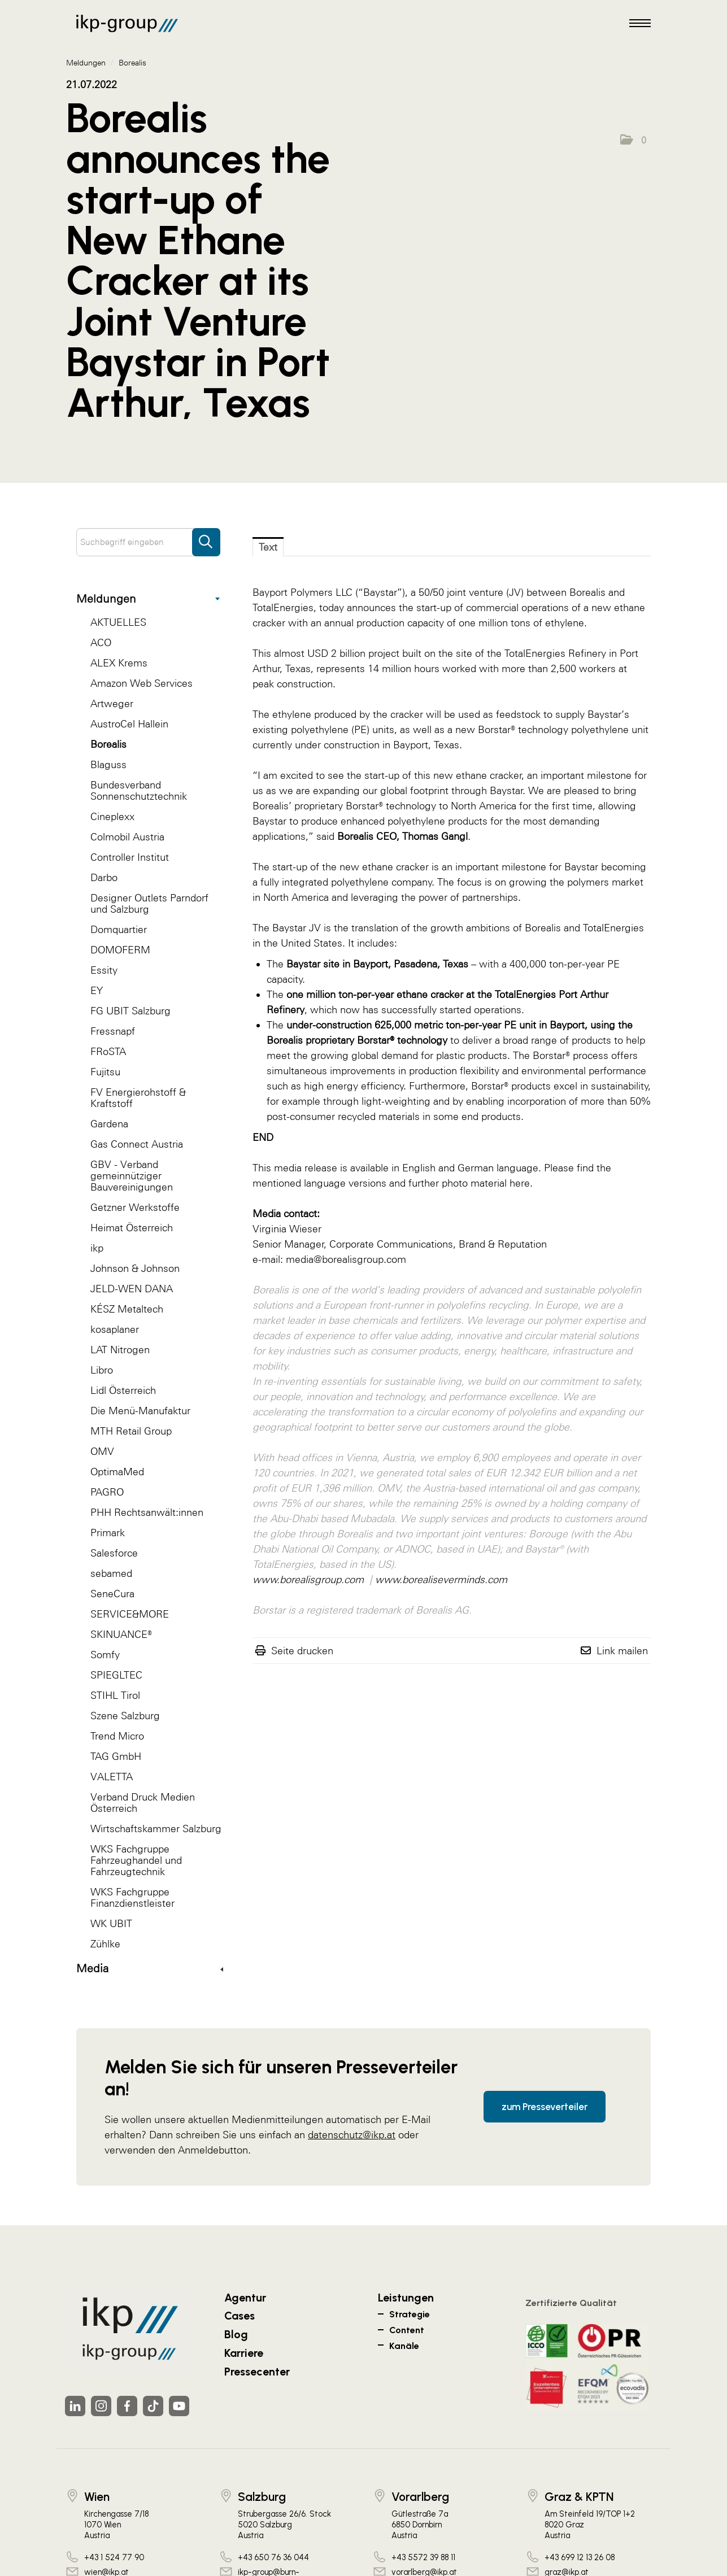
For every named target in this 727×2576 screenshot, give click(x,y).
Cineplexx (112, 816)
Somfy (105, 1654)
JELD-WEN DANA (131, 1288)
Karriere (243, 2353)
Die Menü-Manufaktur (140, 1410)
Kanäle (404, 2345)
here (520, 1183)
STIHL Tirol (115, 1695)
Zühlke (105, 1944)
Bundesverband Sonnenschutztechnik (138, 790)
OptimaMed (117, 1471)
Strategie (409, 2314)
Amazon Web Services (141, 683)
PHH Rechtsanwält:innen (146, 1512)
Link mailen (622, 1651)
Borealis (108, 744)
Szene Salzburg (125, 1715)
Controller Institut (129, 857)
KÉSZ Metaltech (126, 1309)
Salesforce (114, 1553)
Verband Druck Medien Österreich (142, 1802)
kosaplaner (114, 1329)
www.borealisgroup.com (308, 1579)
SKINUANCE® (121, 1634)
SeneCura (112, 1593)
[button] (633, 140)
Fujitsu (105, 1072)
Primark (107, 1532)
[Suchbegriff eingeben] (148, 542)
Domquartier (118, 929)
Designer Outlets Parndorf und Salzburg (149, 903)
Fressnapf (112, 1031)
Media (149, 1968)
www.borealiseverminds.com (441, 1579)
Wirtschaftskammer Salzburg (155, 1828)
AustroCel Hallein (129, 724)
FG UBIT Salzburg (130, 1011)
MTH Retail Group (131, 1431)
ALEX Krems (118, 663)
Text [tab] (268, 547)
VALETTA (111, 1776)
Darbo (103, 877)
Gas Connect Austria (136, 1144)
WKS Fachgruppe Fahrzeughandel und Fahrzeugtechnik (136, 1860)
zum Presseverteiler (544, 2106)
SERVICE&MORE (129, 1614)
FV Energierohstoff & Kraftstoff (138, 1097)
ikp (96, 1248)
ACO (100, 642)
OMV (102, 1451)
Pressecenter (257, 2371)
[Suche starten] (206, 536)
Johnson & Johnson (135, 1268)
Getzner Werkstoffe (135, 1207)
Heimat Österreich (131, 1227)
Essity (103, 970)
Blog (236, 2334)
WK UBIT (111, 1923)
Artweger (111, 703)
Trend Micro (117, 1736)
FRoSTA (108, 1051)
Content (406, 2330)
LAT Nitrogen (120, 1349)
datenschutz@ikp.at (351, 2135)
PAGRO (107, 1492)
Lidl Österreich (123, 1390)
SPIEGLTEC (116, 1675)
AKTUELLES (118, 622)
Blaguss (108, 764)
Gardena (109, 1124)
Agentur (245, 2297)
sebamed (111, 1573)
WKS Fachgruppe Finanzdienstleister (132, 1897)
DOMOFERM (120, 950)
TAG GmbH (115, 1756)
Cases (239, 2315)
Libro (101, 1370)
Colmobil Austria (127, 837)
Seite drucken (302, 1651)
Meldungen (148, 598)
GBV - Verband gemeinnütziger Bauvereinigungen (131, 1175)
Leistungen (406, 2297)
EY (96, 990)
